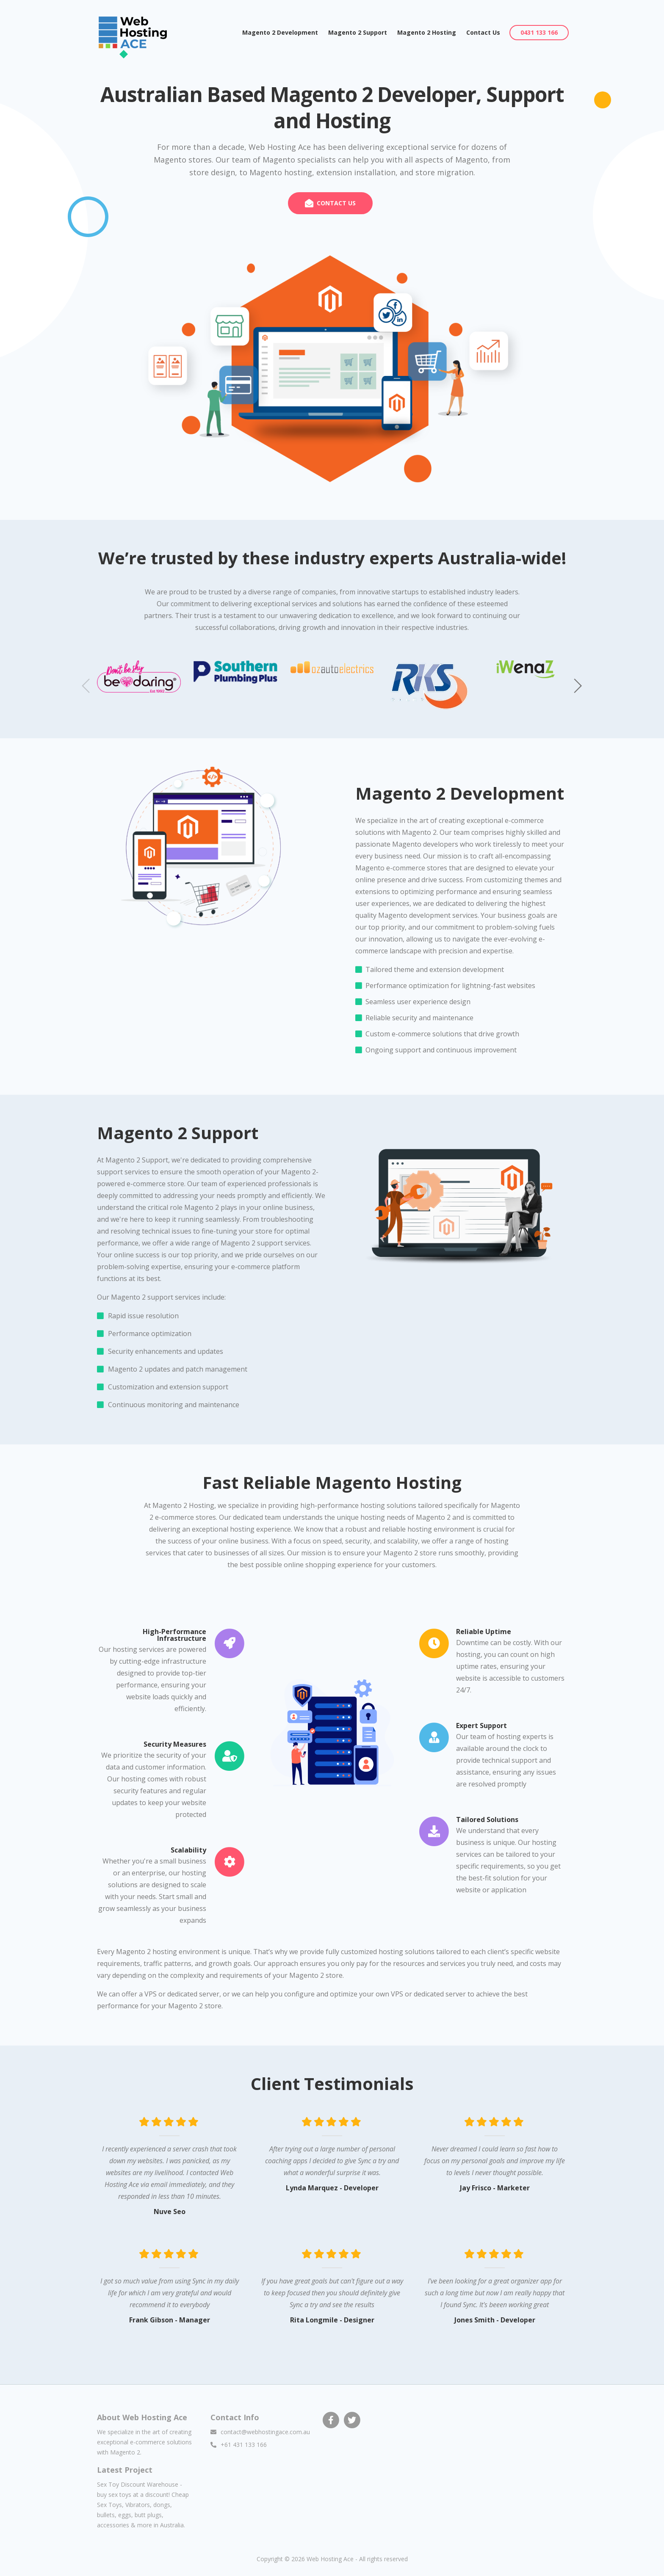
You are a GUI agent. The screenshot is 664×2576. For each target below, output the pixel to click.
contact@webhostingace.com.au (265, 2432)
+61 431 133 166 (244, 2445)
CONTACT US (336, 203)
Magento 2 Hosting (426, 32)
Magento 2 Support (357, 32)
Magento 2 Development (282, 32)
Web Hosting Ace (330, 2559)
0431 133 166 (539, 32)
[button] (577, 685)
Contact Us (483, 32)
